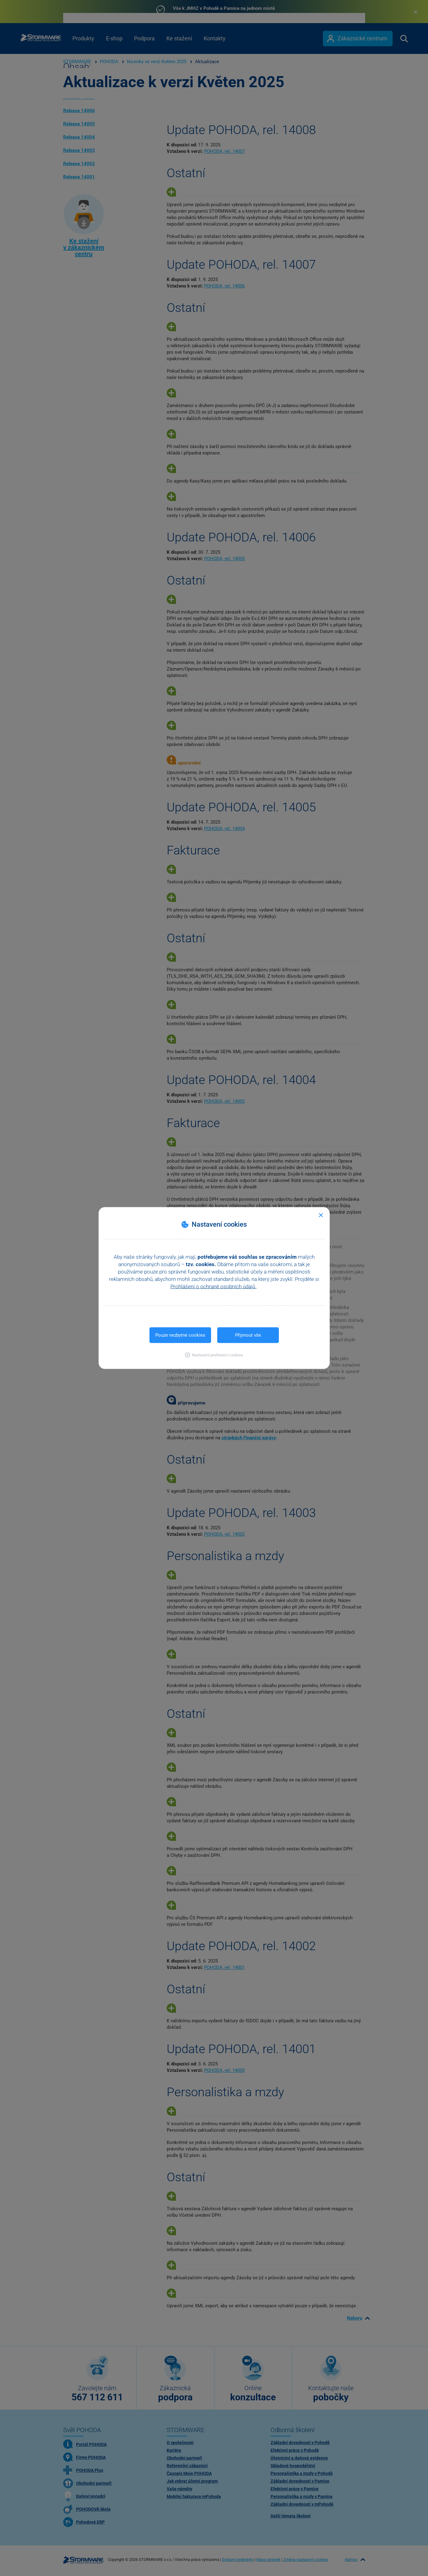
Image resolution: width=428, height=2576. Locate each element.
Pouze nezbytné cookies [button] (180, 1335)
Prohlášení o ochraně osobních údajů (213, 1286)
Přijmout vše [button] (248, 1335)
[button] (214, 1355)
